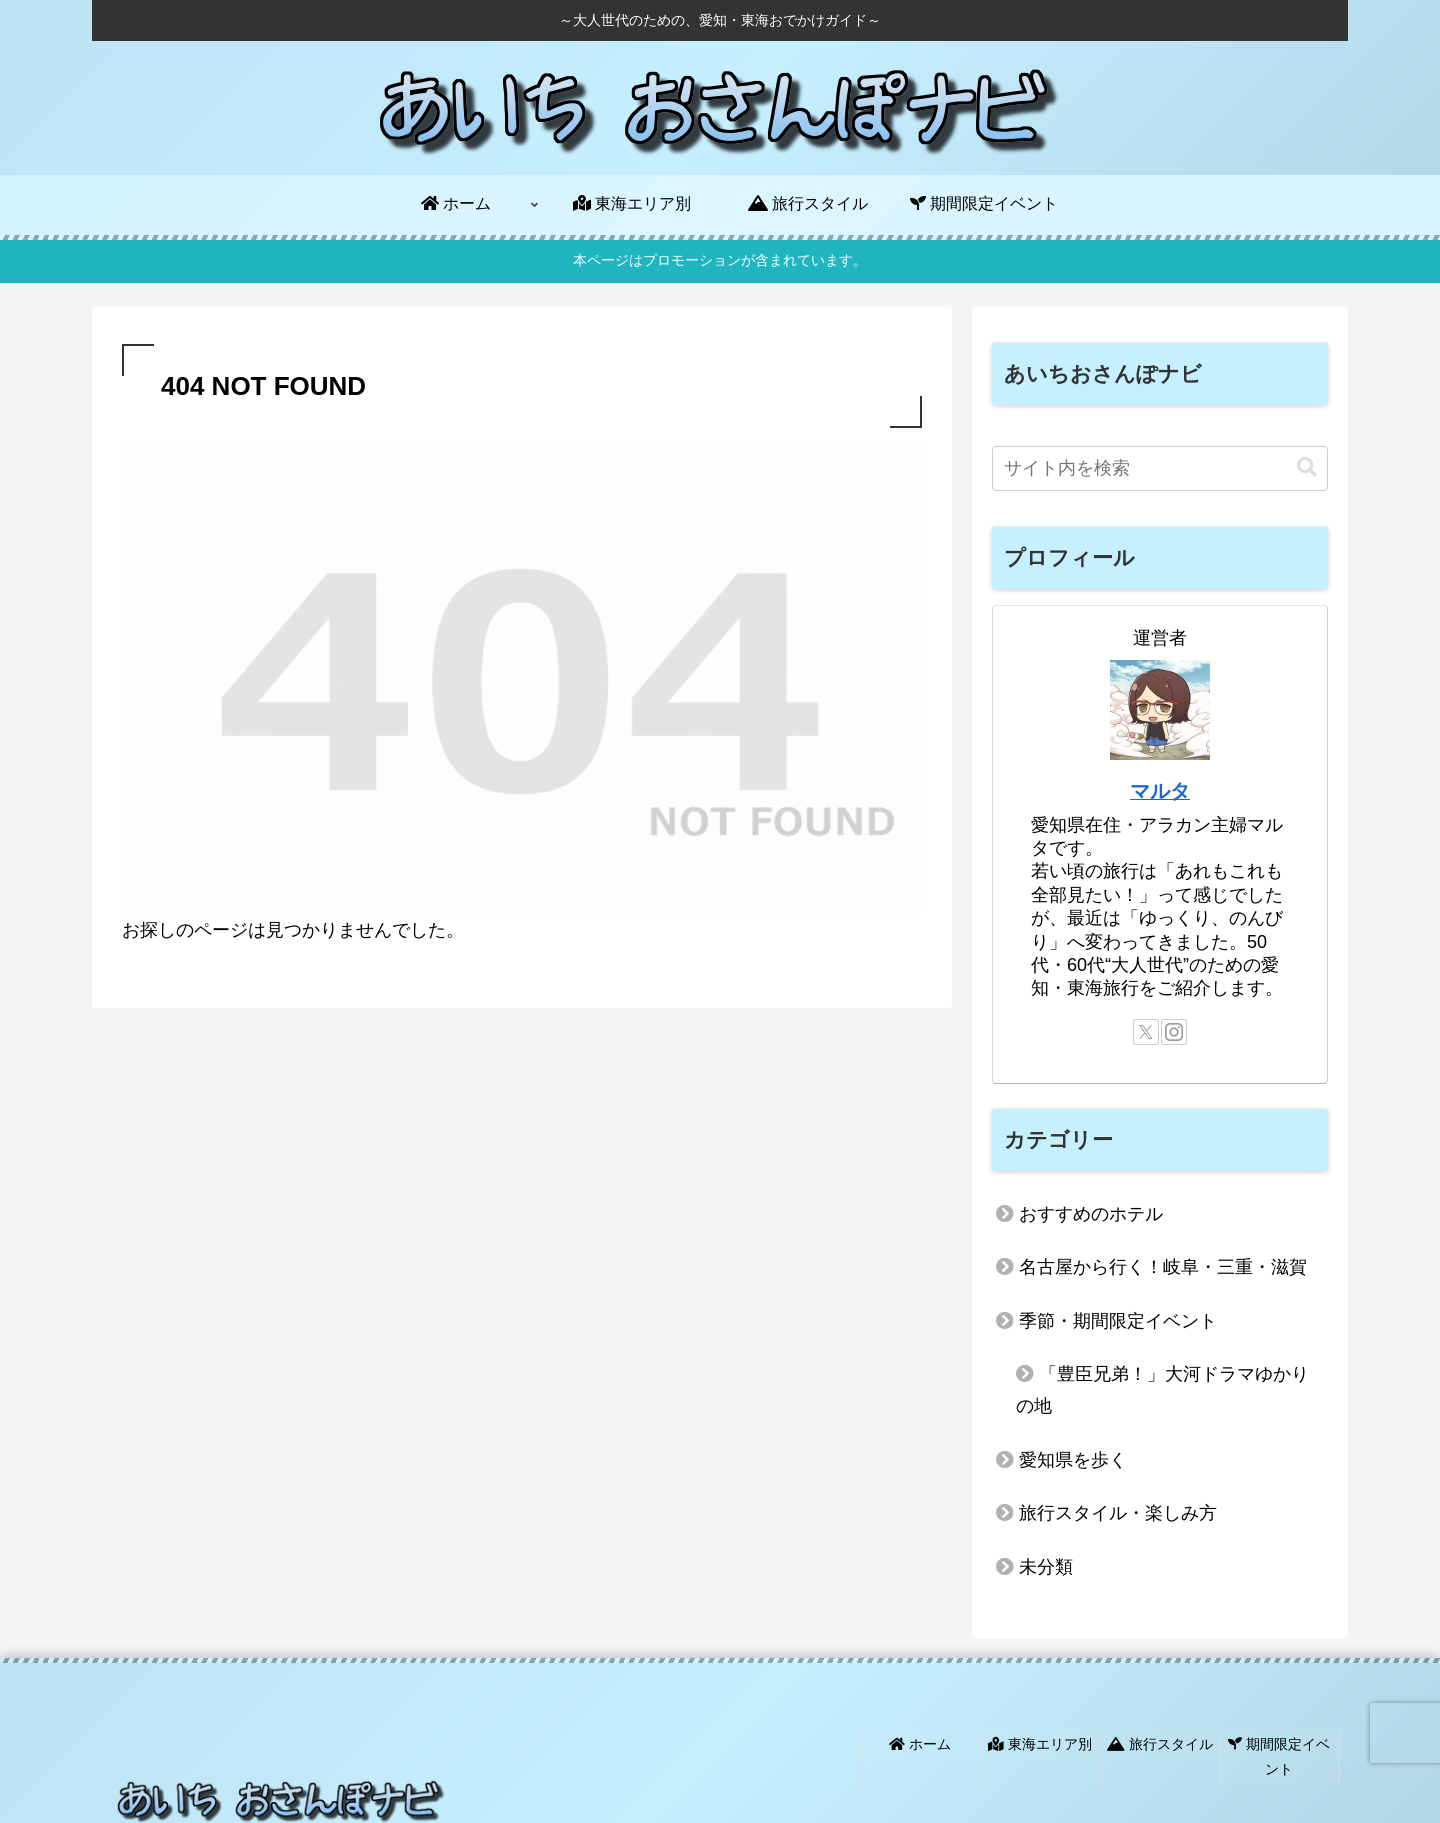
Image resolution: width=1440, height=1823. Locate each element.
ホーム (921, 1742)
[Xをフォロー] (1146, 1032)
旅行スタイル (1161, 1742)
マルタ (1160, 791)
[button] (1307, 467)
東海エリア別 (1041, 1742)
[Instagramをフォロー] (1174, 1032)
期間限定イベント (1280, 1754)
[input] (1160, 468)
